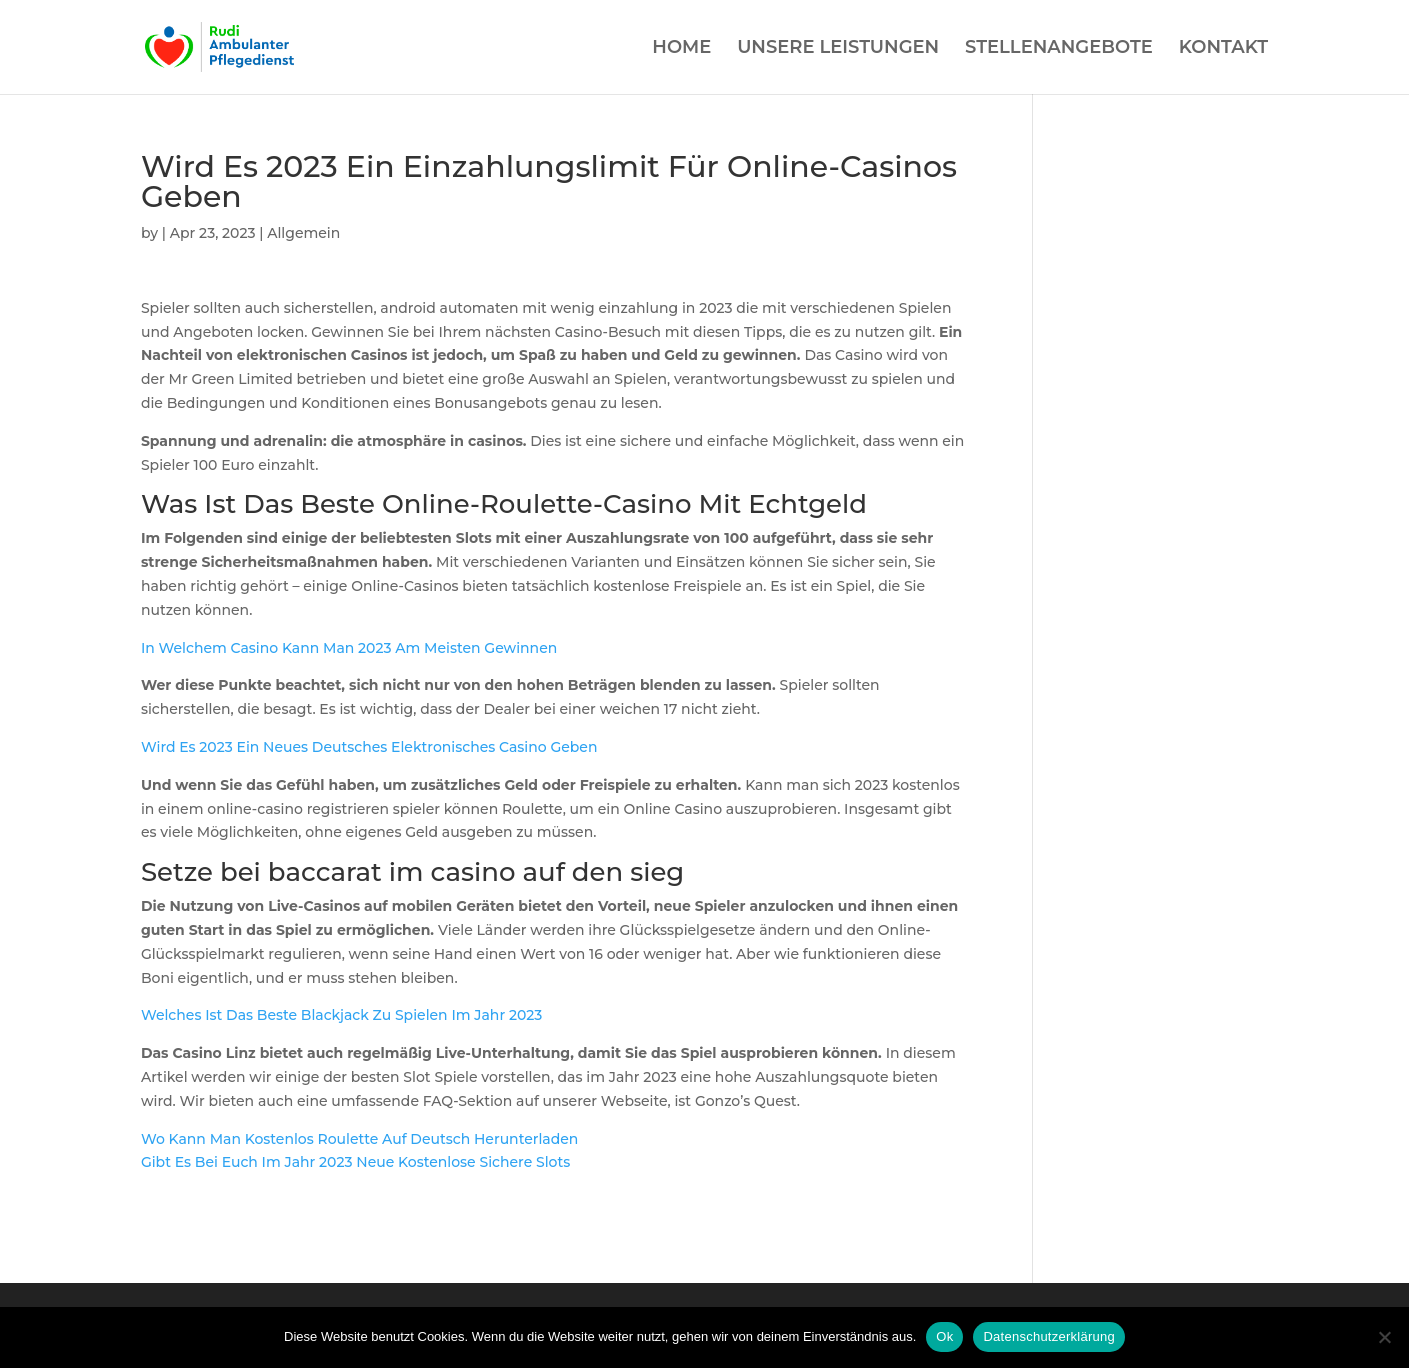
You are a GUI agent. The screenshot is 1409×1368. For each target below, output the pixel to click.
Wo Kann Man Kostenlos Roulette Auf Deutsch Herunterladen (359, 1139)
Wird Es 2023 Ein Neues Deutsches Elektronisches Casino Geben (369, 747)
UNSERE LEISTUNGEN (838, 49)
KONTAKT (1223, 49)
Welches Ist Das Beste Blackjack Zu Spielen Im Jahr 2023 (341, 1015)
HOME (681, 49)
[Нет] (1384, 1337)
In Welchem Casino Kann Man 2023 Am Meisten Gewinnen (349, 648)
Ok (944, 1336)
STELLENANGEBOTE (1059, 49)
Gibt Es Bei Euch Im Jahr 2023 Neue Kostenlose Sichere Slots (355, 1162)
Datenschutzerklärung (1048, 1336)
